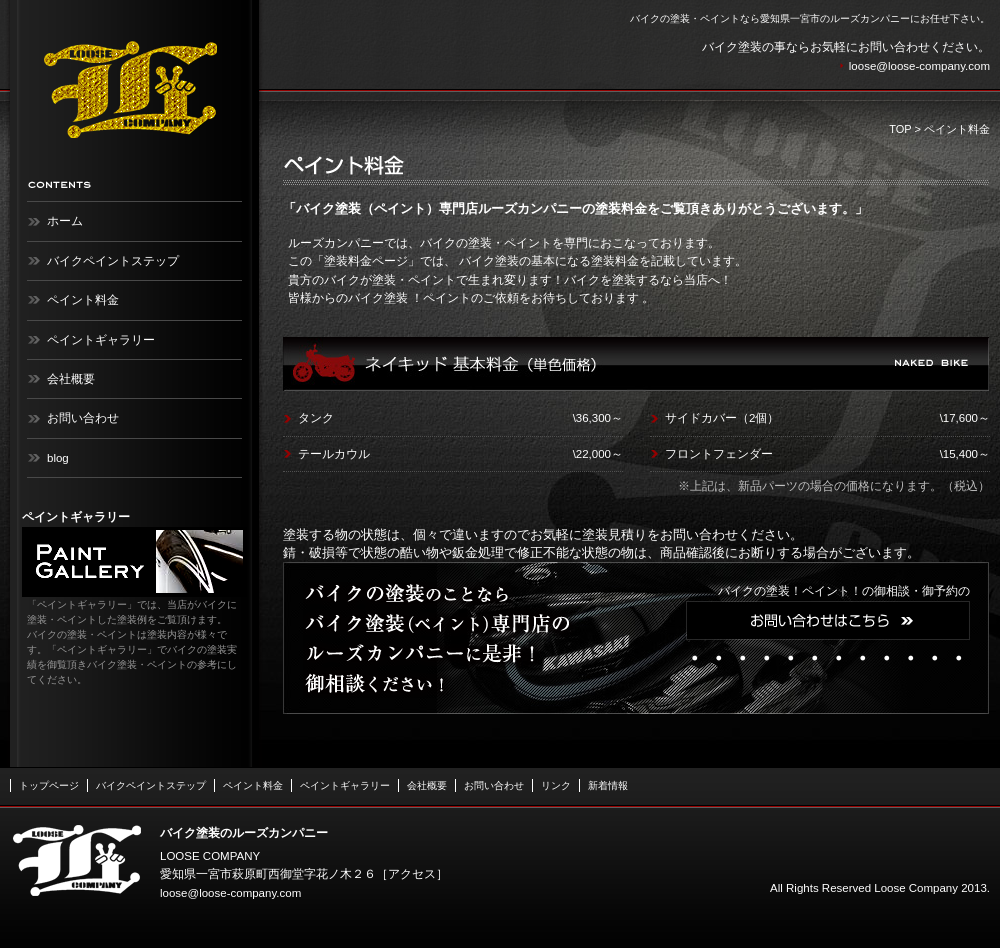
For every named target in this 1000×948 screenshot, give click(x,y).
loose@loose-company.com (919, 66)
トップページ (49, 785)
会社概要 (71, 379)
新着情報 (608, 785)
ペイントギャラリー (101, 340)
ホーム (65, 221)
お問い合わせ (83, 418)
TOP (900, 129)
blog (58, 458)
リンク (556, 785)
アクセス (412, 874)
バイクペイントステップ (113, 261)
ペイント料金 (83, 300)
